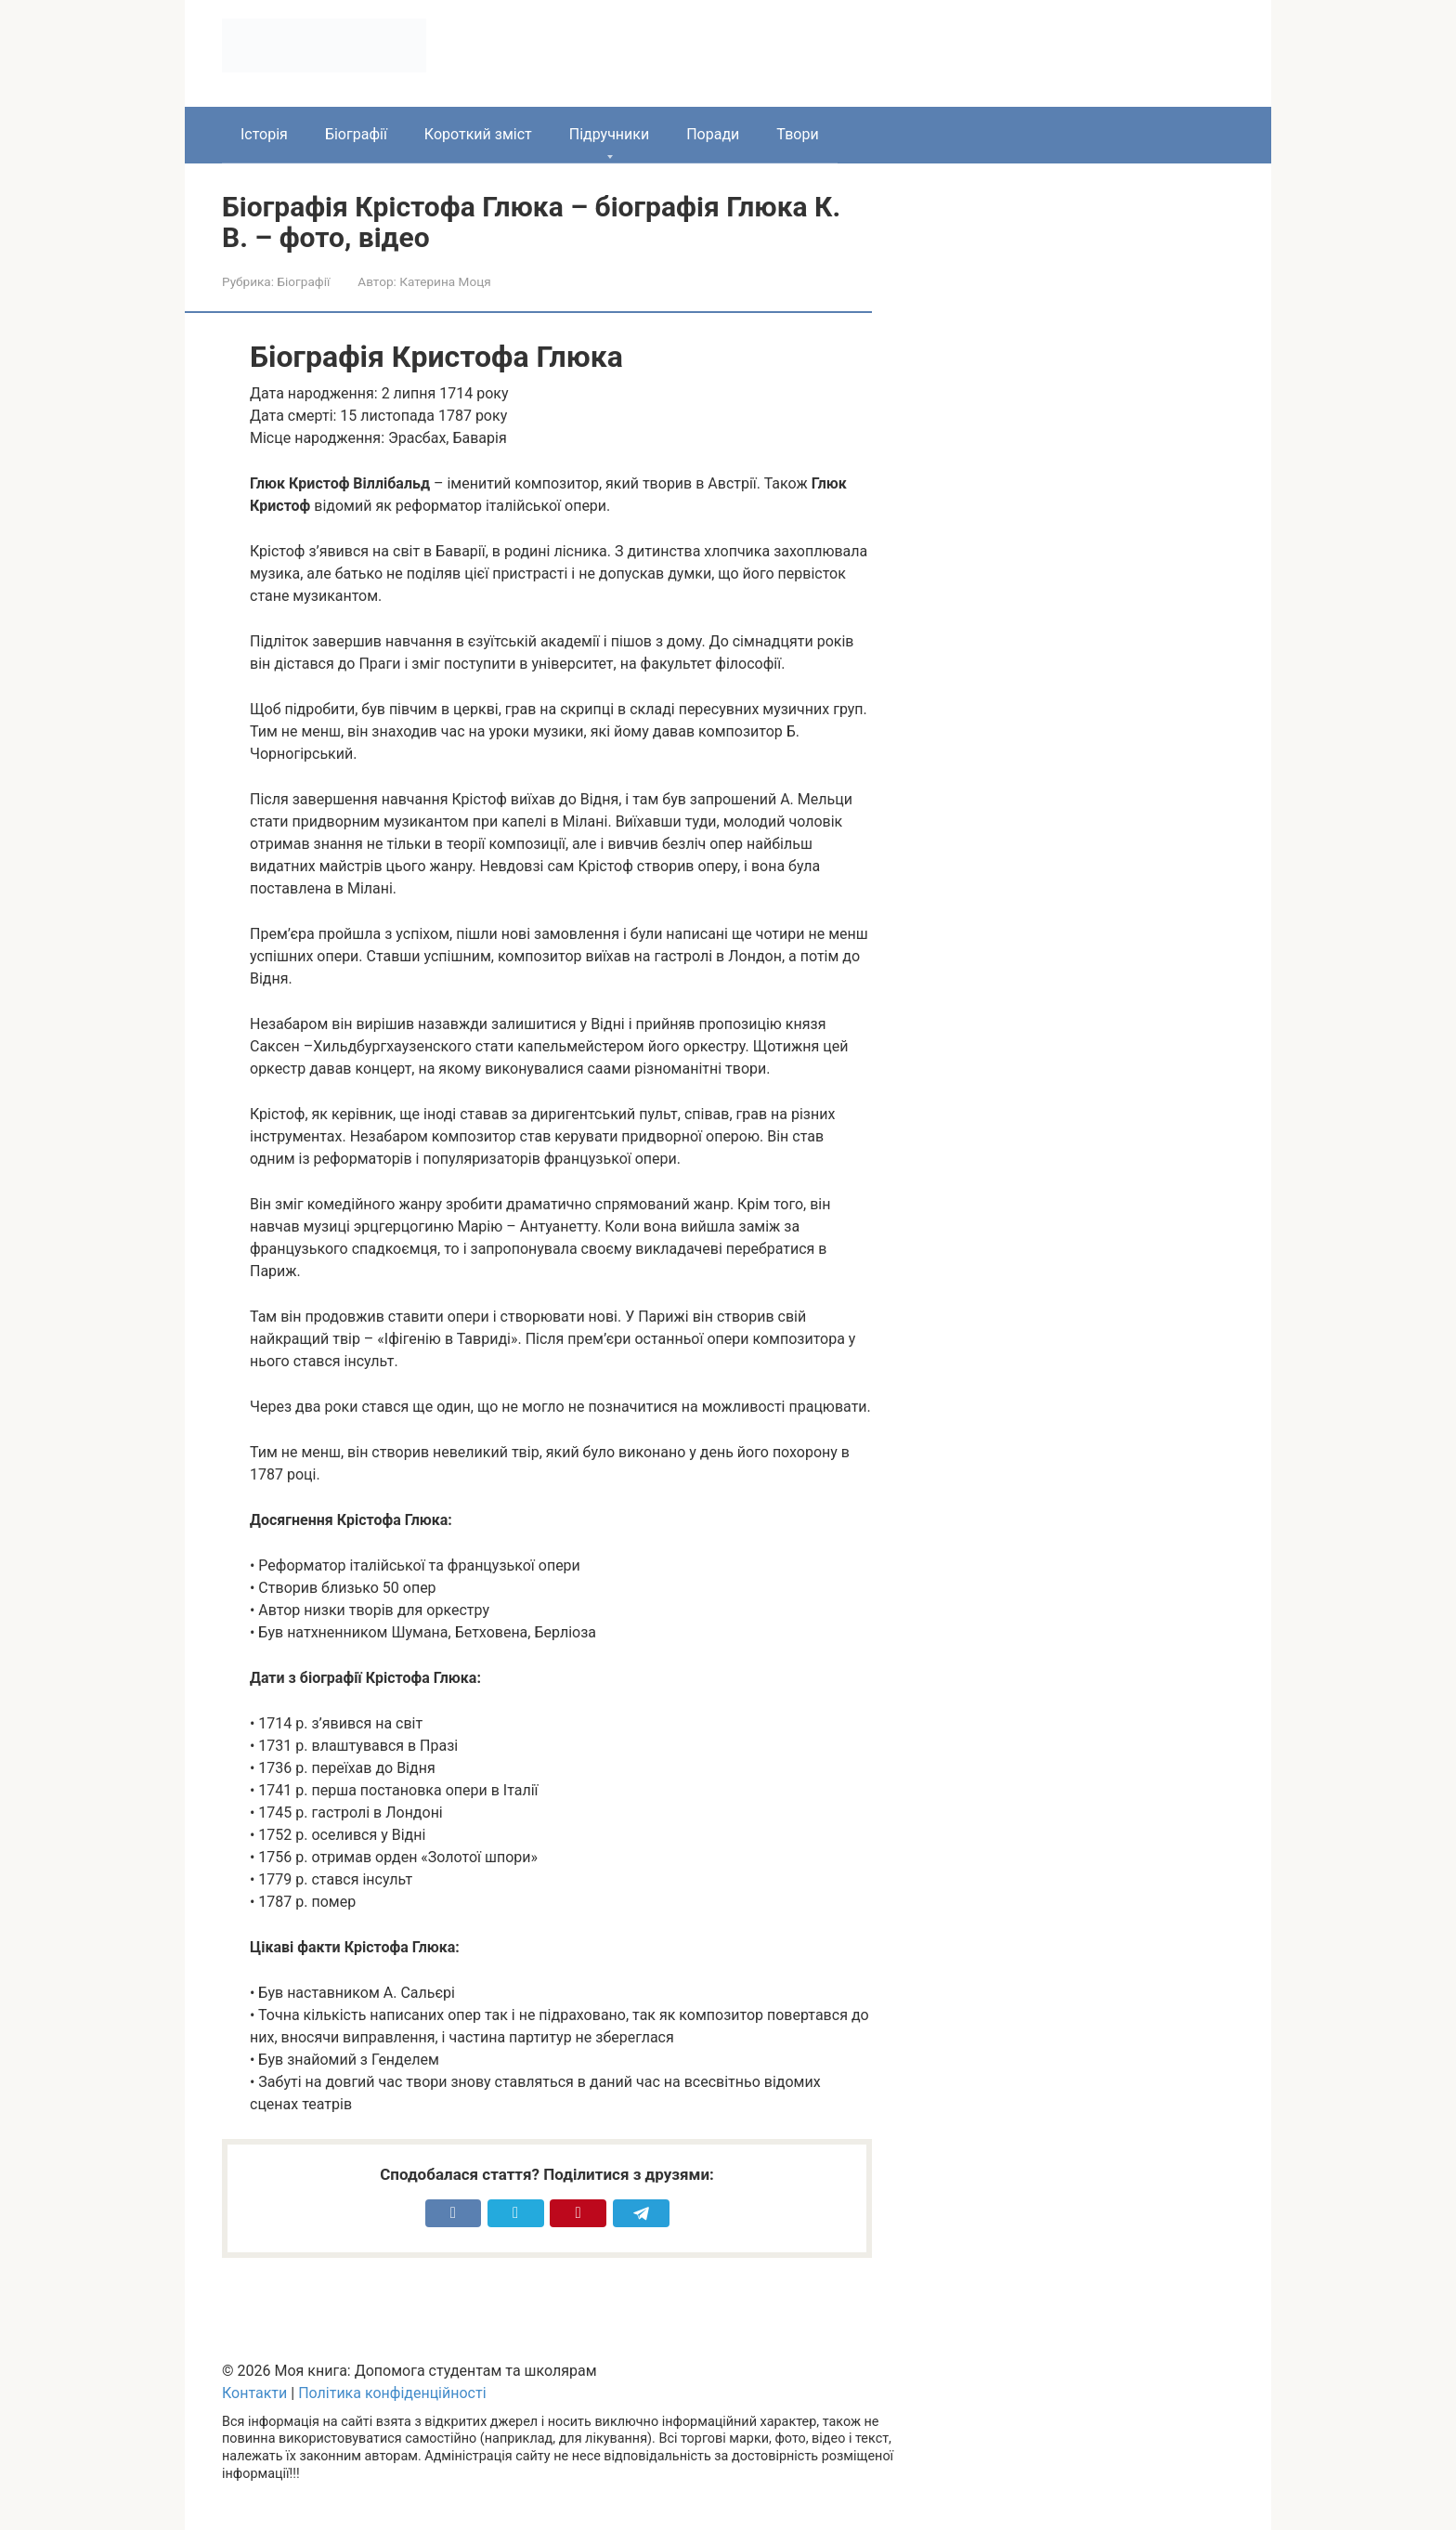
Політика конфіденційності (392, 2393)
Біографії (356, 134)
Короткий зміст (478, 134)
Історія (264, 134)
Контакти (254, 2393)
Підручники (609, 134)
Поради (712, 134)
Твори (797, 134)
